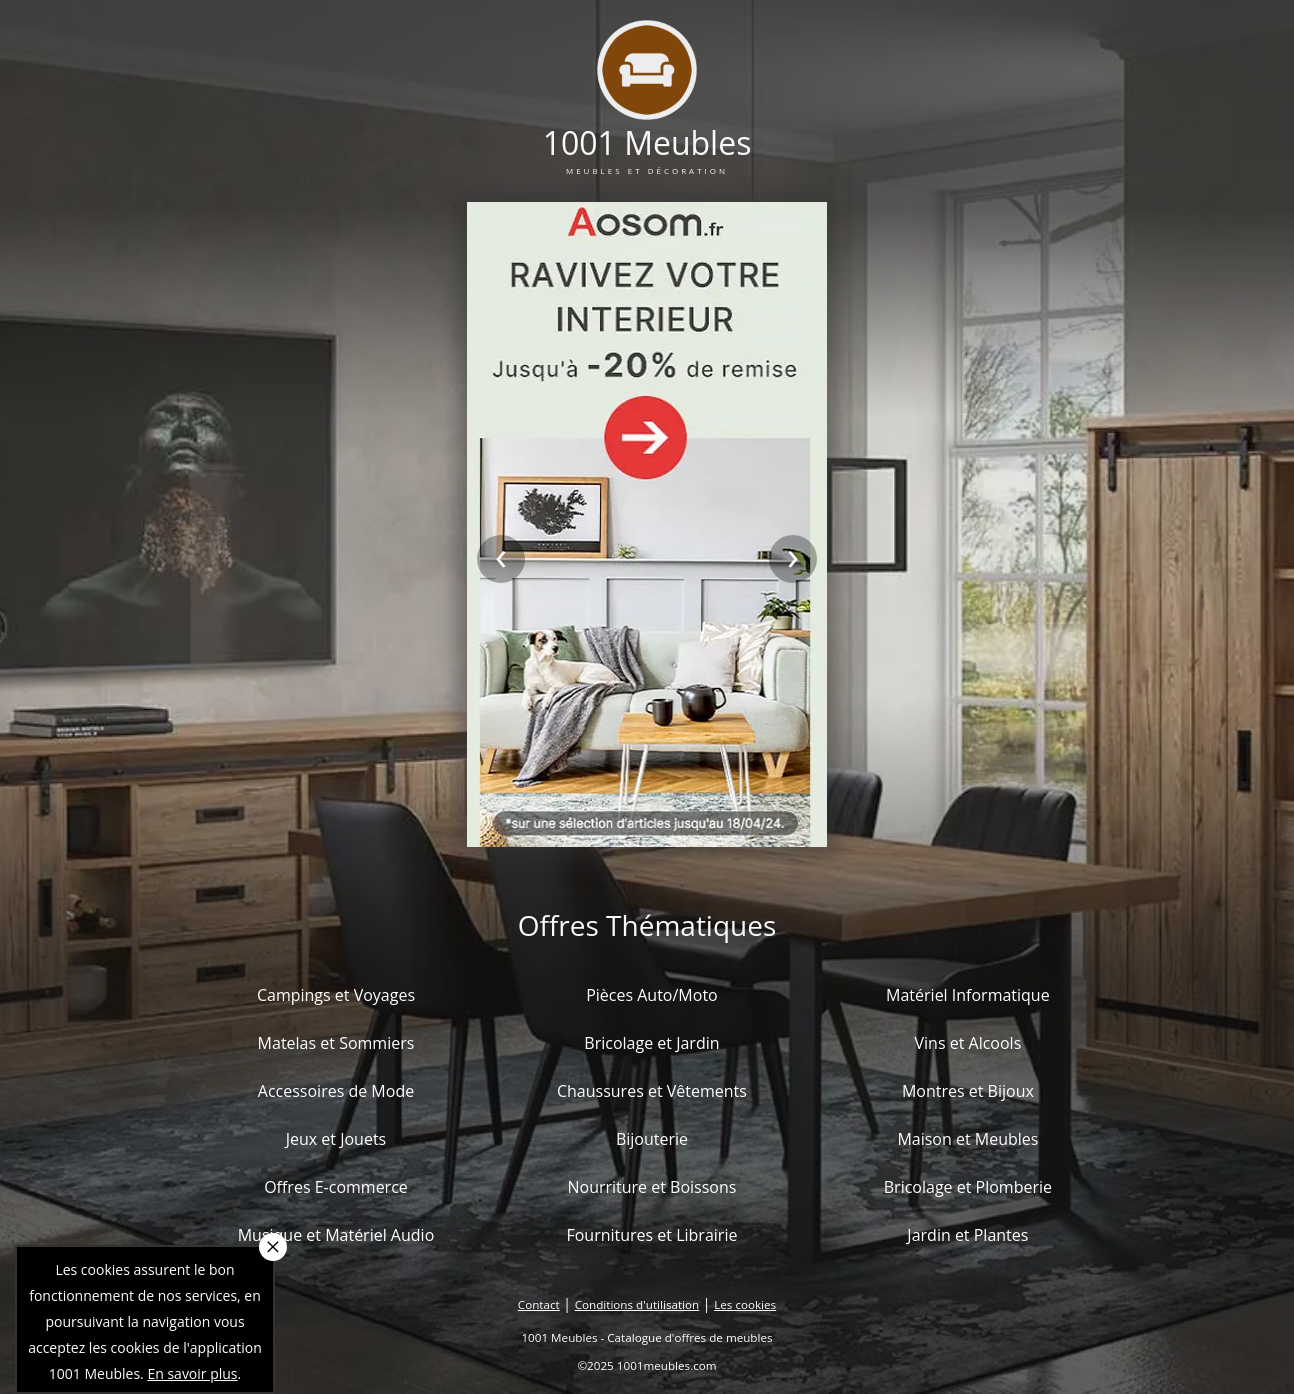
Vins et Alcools (968, 1043)
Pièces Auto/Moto (652, 995)
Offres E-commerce (336, 1187)
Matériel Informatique (968, 995)
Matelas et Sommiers (336, 1043)
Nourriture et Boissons (651, 1187)
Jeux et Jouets (336, 1139)
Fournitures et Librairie (651, 1235)
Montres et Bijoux (968, 1091)
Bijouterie (652, 1139)
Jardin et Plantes (967, 1235)
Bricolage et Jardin (651, 1043)
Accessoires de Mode (336, 1091)
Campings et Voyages (336, 995)
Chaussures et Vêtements (652, 1091)
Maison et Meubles (967, 1139)
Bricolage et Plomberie (968, 1187)
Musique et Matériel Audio (336, 1235)
